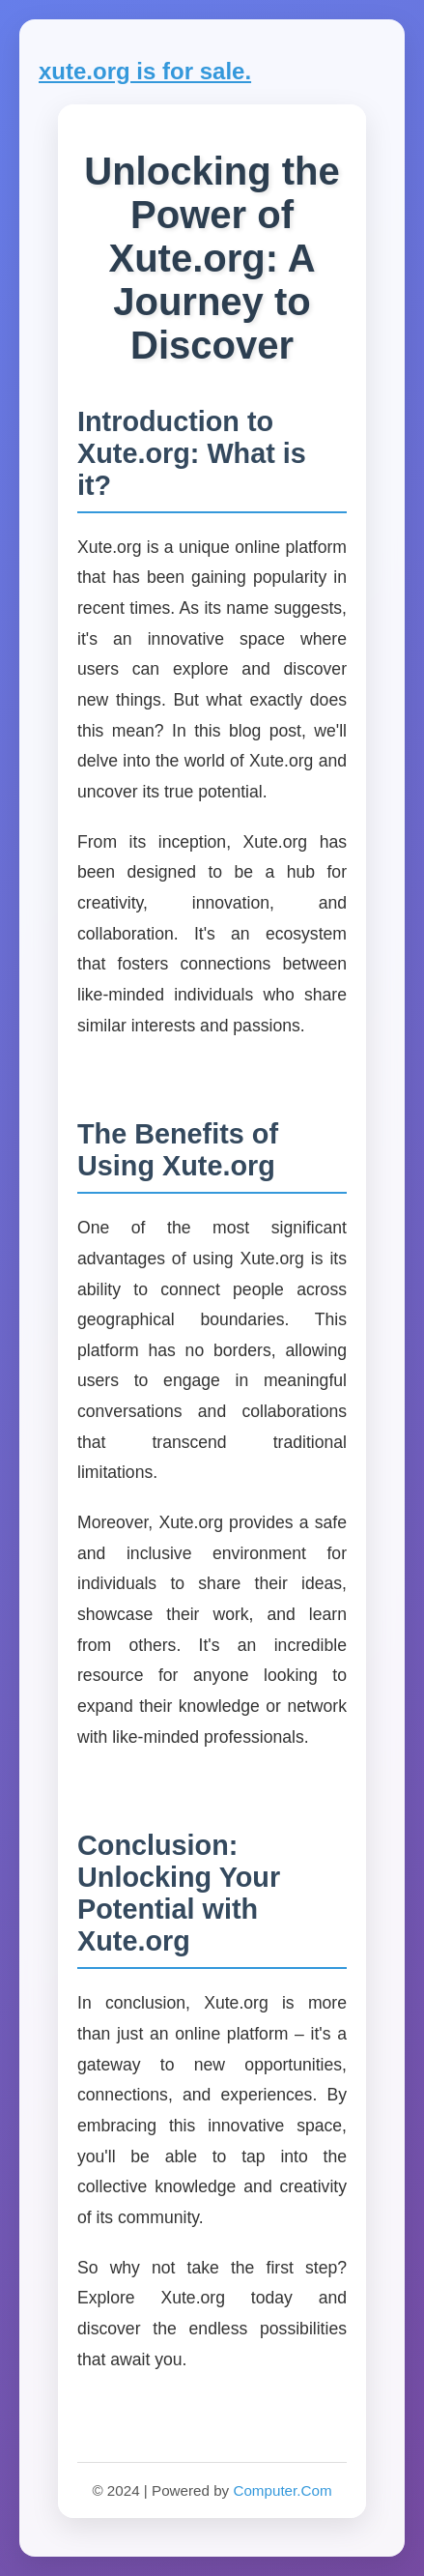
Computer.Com (282, 2490)
